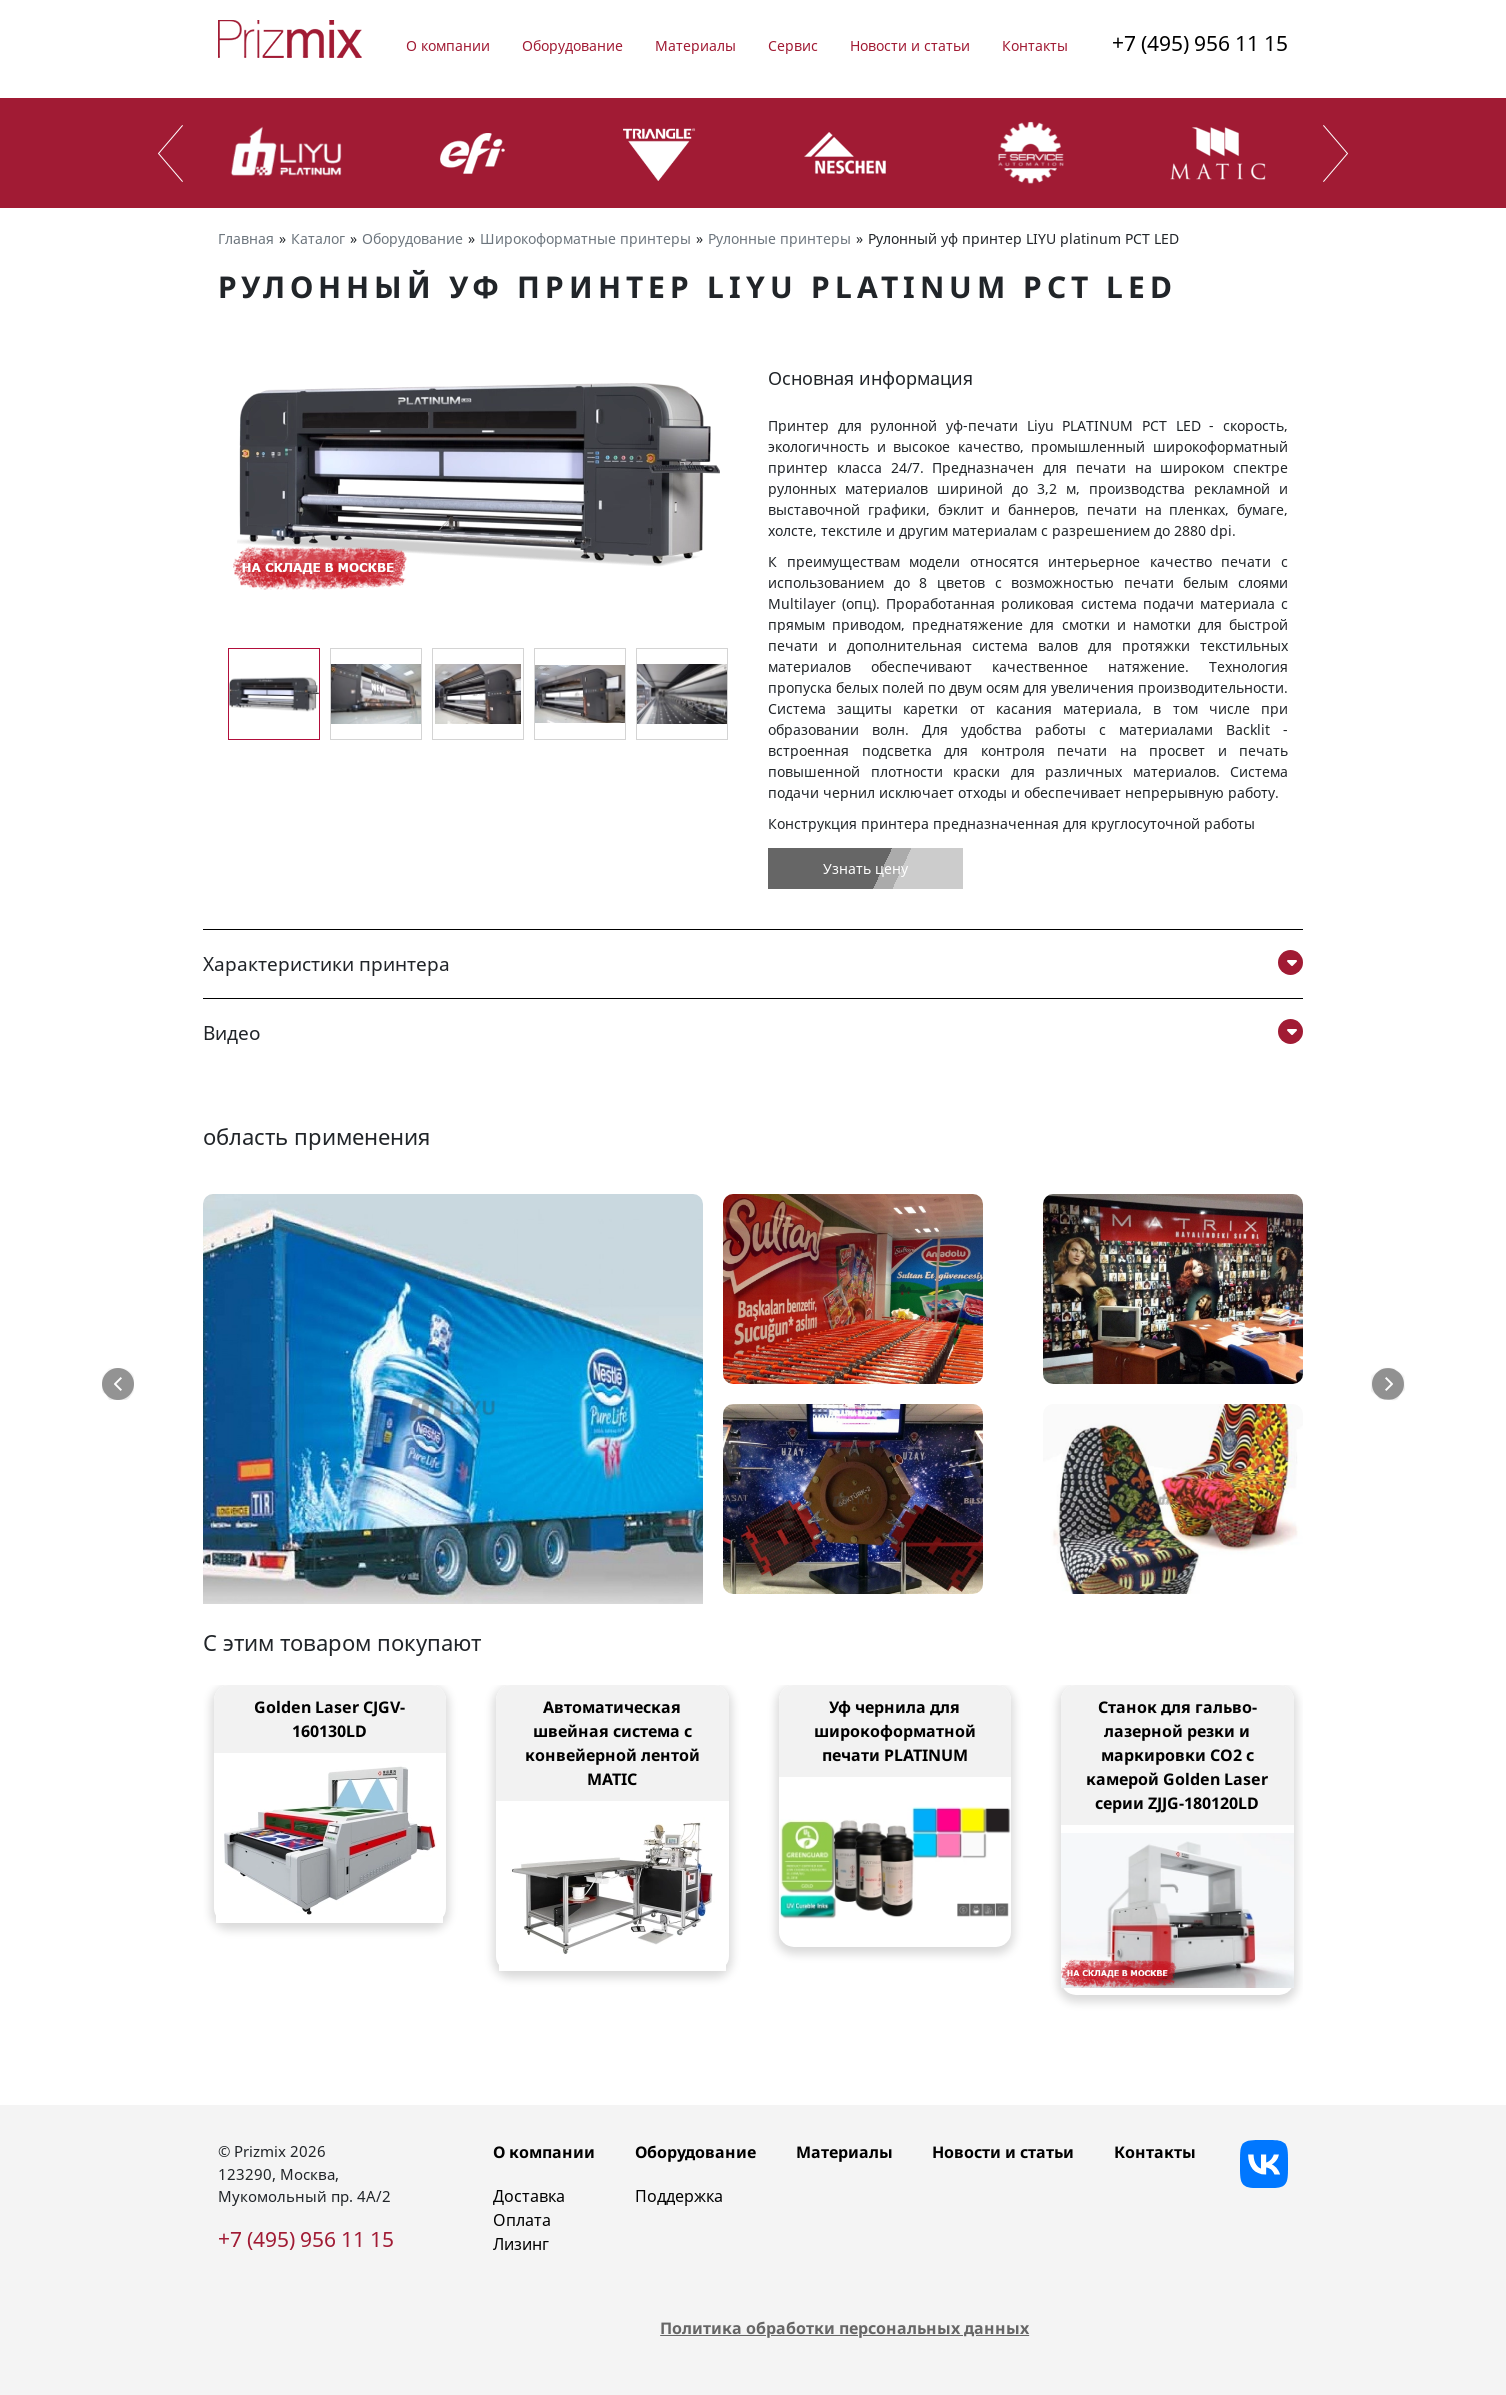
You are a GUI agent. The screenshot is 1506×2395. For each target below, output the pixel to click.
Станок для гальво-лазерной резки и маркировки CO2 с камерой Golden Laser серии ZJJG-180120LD (1177, 1755)
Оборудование (572, 45)
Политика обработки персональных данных (844, 2328)
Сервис (793, 45)
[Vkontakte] (1264, 2164)
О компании (448, 45)
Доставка (529, 2196)
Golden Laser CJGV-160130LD (329, 1719)
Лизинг (521, 2244)
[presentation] (170, 153)
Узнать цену (865, 868)
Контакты (1035, 45)
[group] (478, 473)
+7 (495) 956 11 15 (1200, 43)
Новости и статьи (910, 45)
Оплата (522, 2220)
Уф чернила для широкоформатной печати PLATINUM (895, 1731)
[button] (118, 1384)
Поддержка (679, 2196)
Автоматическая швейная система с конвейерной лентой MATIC (612, 1743)
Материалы (695, 45)
